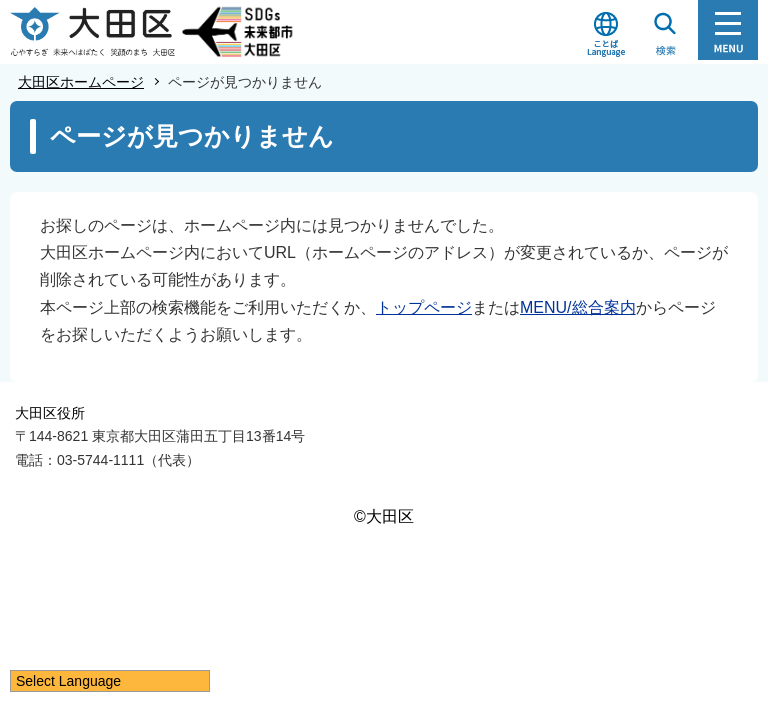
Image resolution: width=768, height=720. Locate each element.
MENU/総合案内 (578, 307)
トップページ (424, 307)
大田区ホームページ (81, 82)
